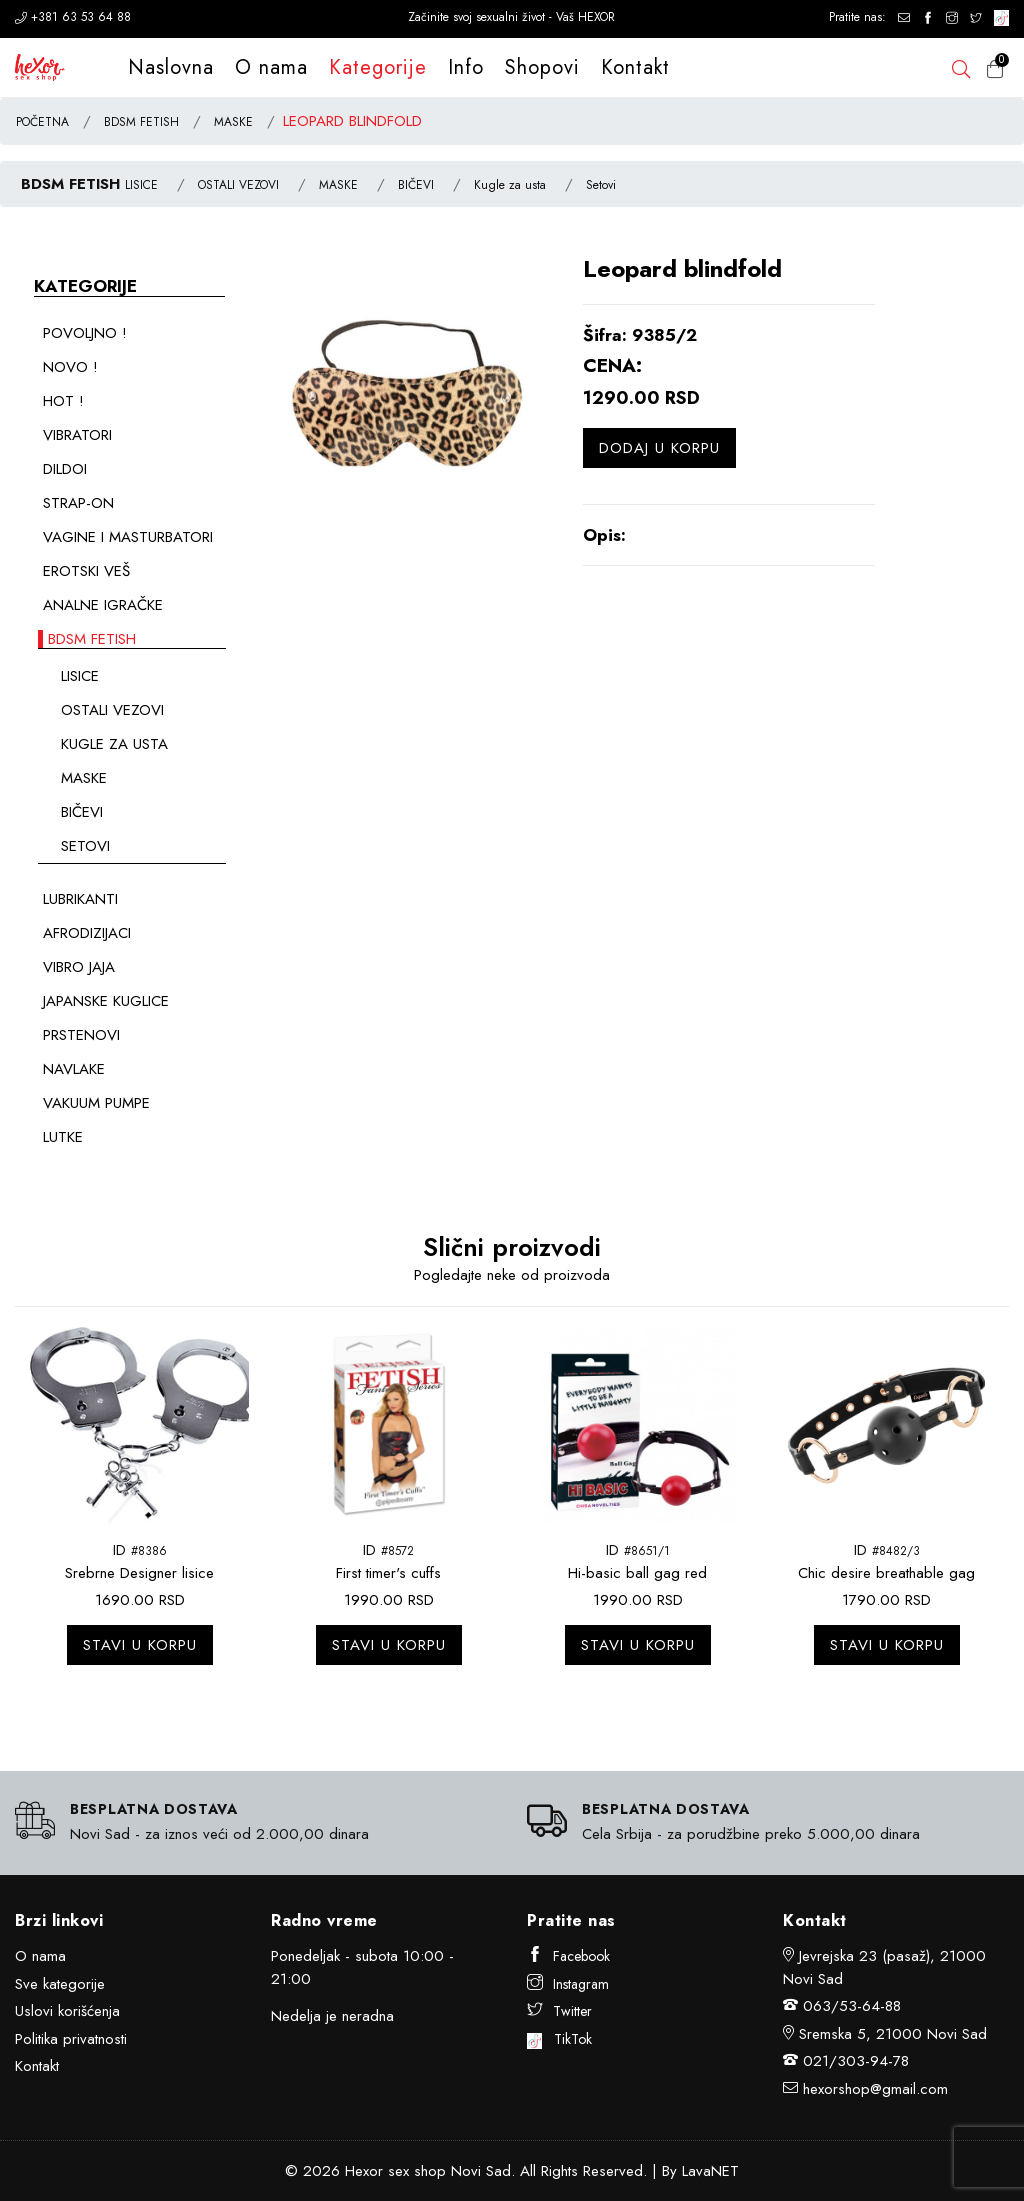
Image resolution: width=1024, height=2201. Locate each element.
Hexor (364, 2171)
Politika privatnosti (71, 2039)
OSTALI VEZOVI (238, 185)
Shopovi (542, 67)
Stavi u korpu (140, 1645)
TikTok (559, 2039)
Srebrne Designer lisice (139, 1573)
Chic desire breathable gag (886, 1573)
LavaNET (710, 2171)
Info (466, 67)
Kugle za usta (510, 185)
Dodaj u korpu (659, 448)
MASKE (233, 122)
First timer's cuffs (388, 1573)
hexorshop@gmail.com (875, 2089)
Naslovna (171, 67)
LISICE (141, 185)
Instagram (568, 1984)
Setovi (601, 185)
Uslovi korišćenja (67, 2011)
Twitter (559, 2011)
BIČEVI (416, 185)
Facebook (568, 1956)
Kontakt (635, 67)
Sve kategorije (60, 1984)
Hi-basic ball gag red (637, 1573)
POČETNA (42, 122)
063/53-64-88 (852, 2006)
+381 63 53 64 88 (73, 17)
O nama (271, 67)
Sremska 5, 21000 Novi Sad (893, 2034)
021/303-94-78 (856, 2061)
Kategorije (378, 67)
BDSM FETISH (141, 122)
